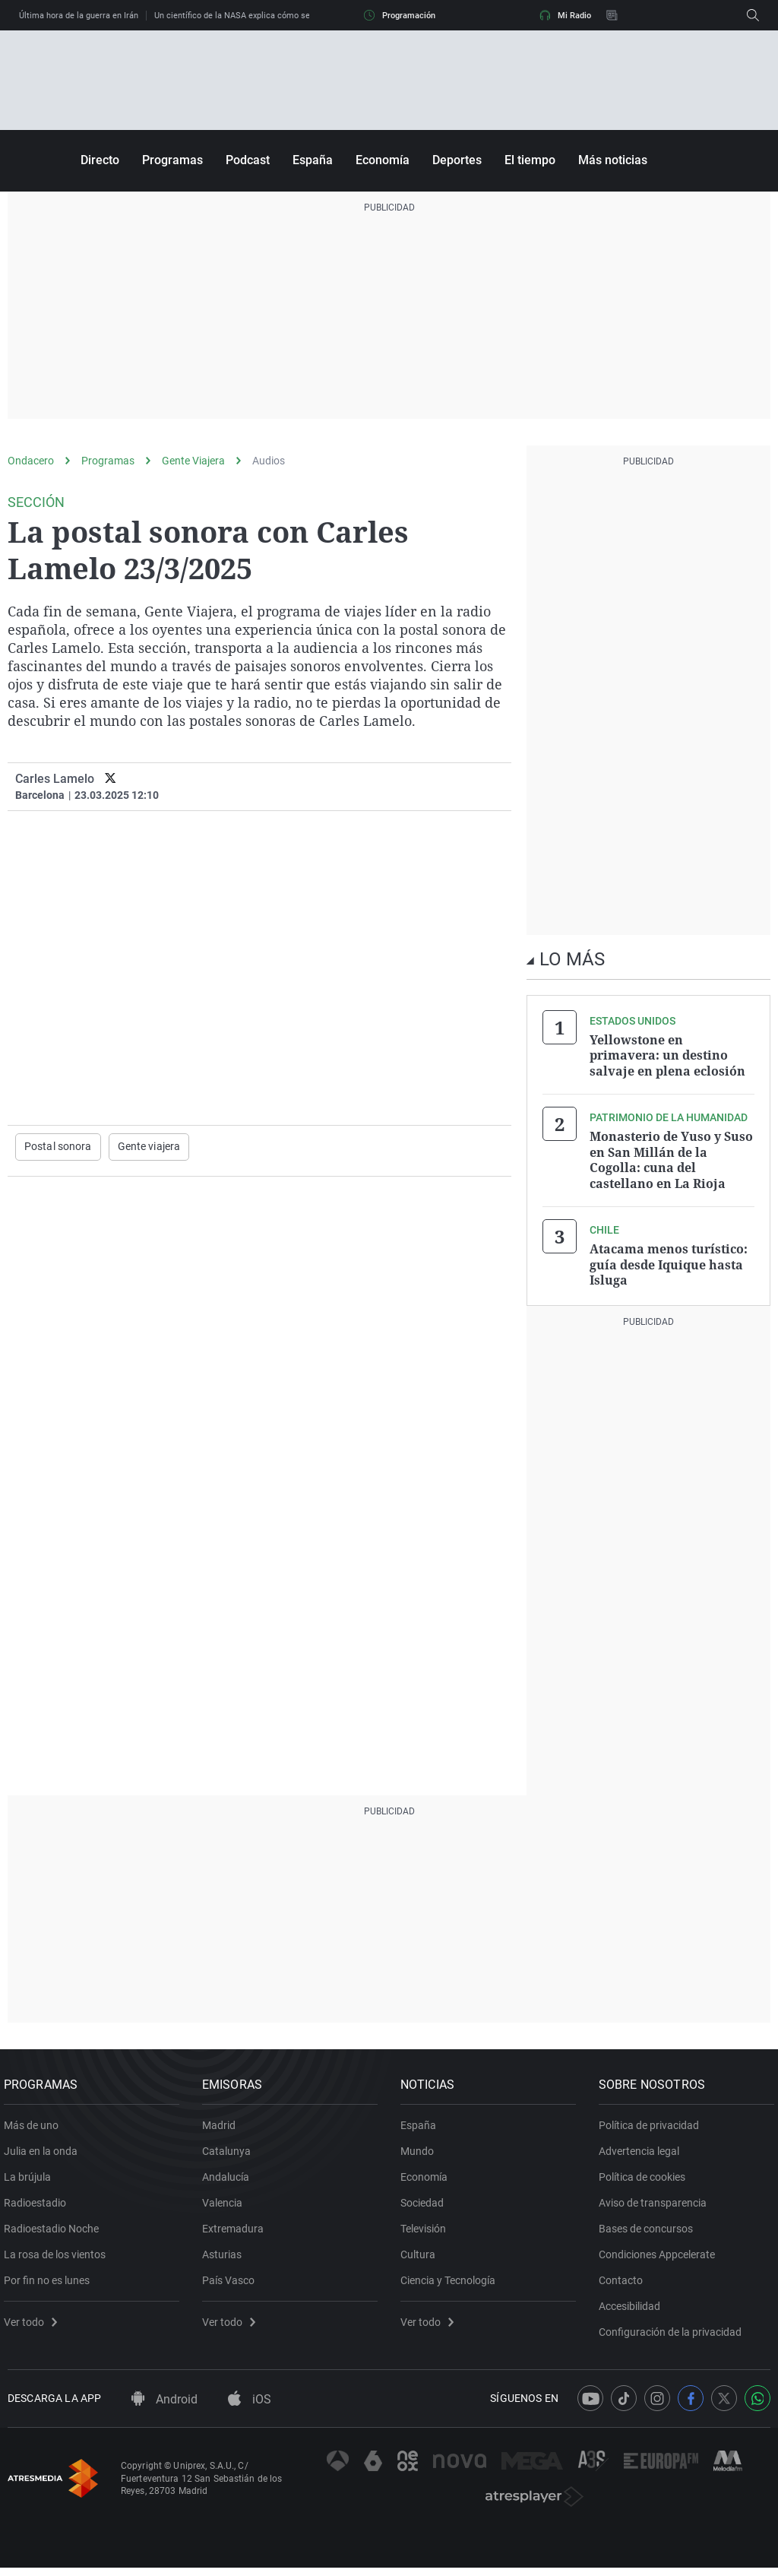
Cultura (421, 2257)
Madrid (222, 2127)
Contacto (624, 2283)
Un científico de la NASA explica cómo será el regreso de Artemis (278, 15)
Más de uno (35, 2127)
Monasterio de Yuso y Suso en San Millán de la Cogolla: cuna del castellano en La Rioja (671, 1158)
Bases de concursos (649, 2231)
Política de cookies (645, 2179)
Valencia (226, 2205)
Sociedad (426, 2205)
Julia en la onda (44, 2153)
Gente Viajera (193, 461)
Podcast (248, 160)
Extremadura (236, 2231)
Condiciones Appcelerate (660, 2257)
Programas (172, 160)
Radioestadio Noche (55, 2231)
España (313, 160)
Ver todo (34, 2324)
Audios (268, 461)
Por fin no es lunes (50, 2283)
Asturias (225, 2257)
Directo (100, 160)
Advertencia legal (642, 2153)
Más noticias (612, 160)
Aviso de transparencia (656, 2205)
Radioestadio (39, 2205)
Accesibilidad (633, 2308)
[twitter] (110, 779)
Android (164, 2408)
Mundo (421, 2153)
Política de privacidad (652, 2127)
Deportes (457, 160)
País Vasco (232, 2283)
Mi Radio (565, 15)
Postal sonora (58, 1147)
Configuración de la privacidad (673, 2334)
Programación (399, 15)
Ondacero (31, 461)
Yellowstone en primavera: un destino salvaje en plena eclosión (667, 1055)
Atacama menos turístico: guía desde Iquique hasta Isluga (669, 1261)
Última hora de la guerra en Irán (78, 15)
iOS (249, 2408)
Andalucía (229, 2179)
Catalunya (230, 2153)
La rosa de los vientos (58, 2257)
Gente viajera (149, 1147)
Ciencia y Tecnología (451, 2283)
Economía (383, 160)
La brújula (31, 2179)
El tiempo (529, 160)
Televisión (427, 2231)
